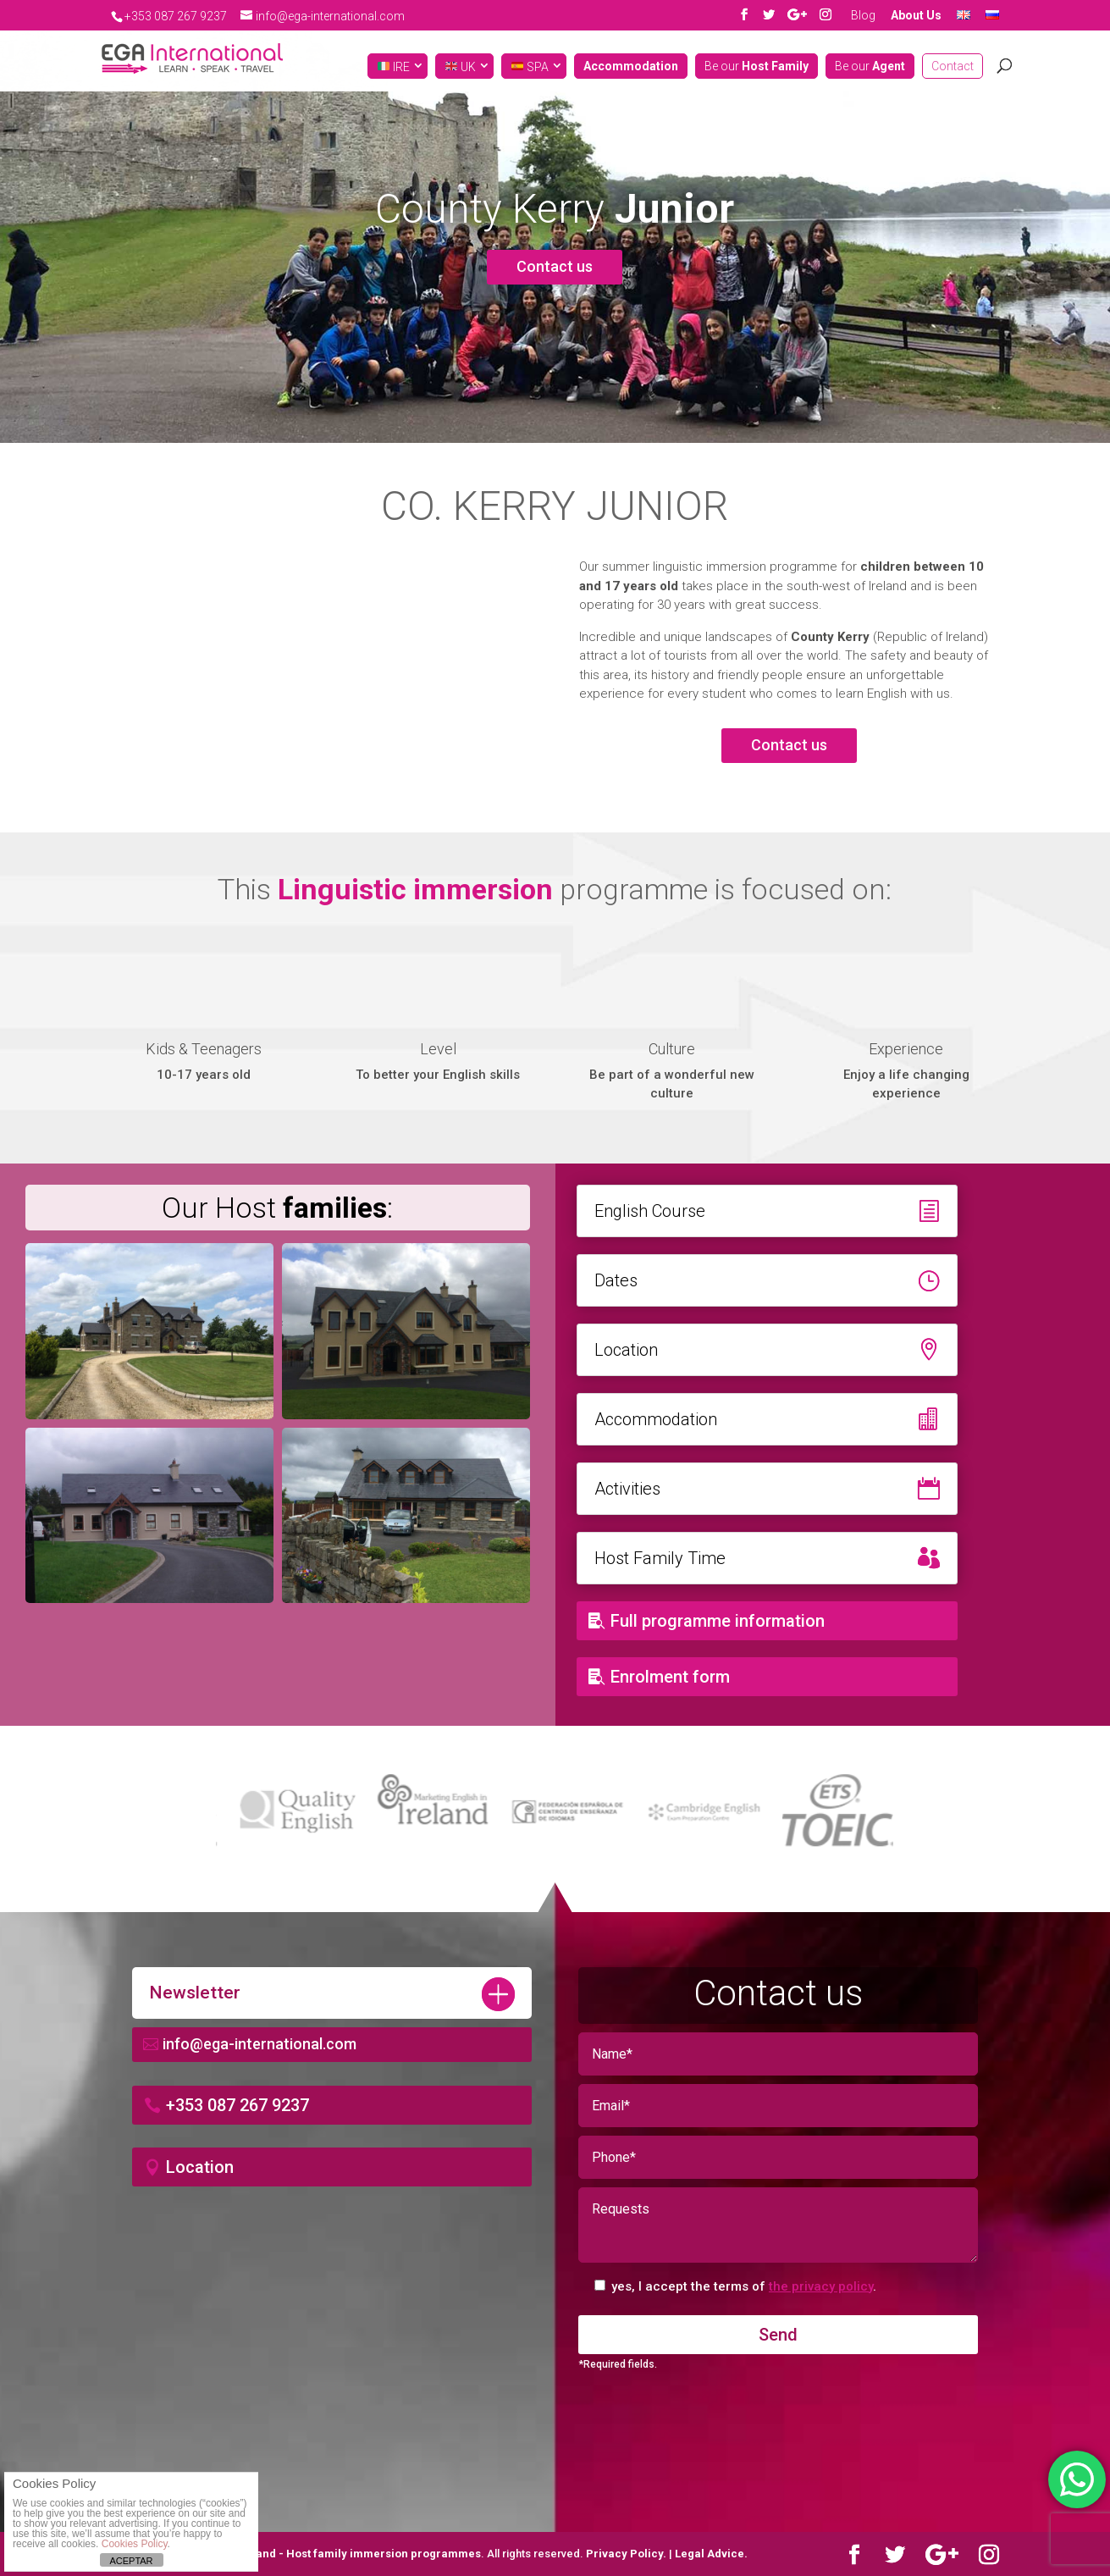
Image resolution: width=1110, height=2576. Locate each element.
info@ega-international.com (259, 2044)
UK (460, 67)
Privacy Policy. (627, 2553)
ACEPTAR (130, 2561)
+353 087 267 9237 (237, 2105)
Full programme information (717, 1621)
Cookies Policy (135, 2544)
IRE (394, 67)
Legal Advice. (711, 2553)
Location (200, 2167)
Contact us (554, 266)
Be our (756, 67)
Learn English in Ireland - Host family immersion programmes (315, 2553)
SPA (530, 67)
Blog (863, 15)
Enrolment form (670, 1677)
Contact (952, 67)
